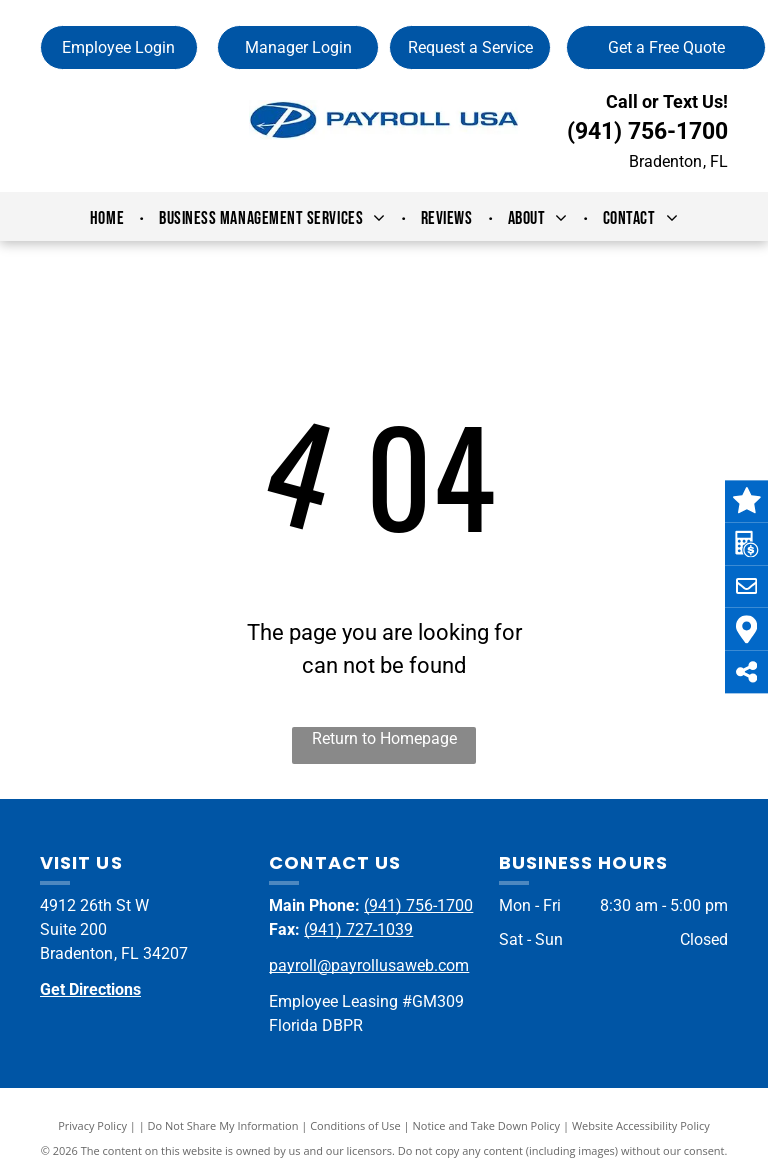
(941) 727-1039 (358, 929)
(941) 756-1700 (647, 131)
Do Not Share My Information (223, 1125)
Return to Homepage (384, 738)
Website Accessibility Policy (641, 1125)
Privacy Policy (92, 1125)
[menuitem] (109, 218)
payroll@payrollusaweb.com (369, 965)
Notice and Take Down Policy (487, 1125)
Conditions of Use (355, 1125)
